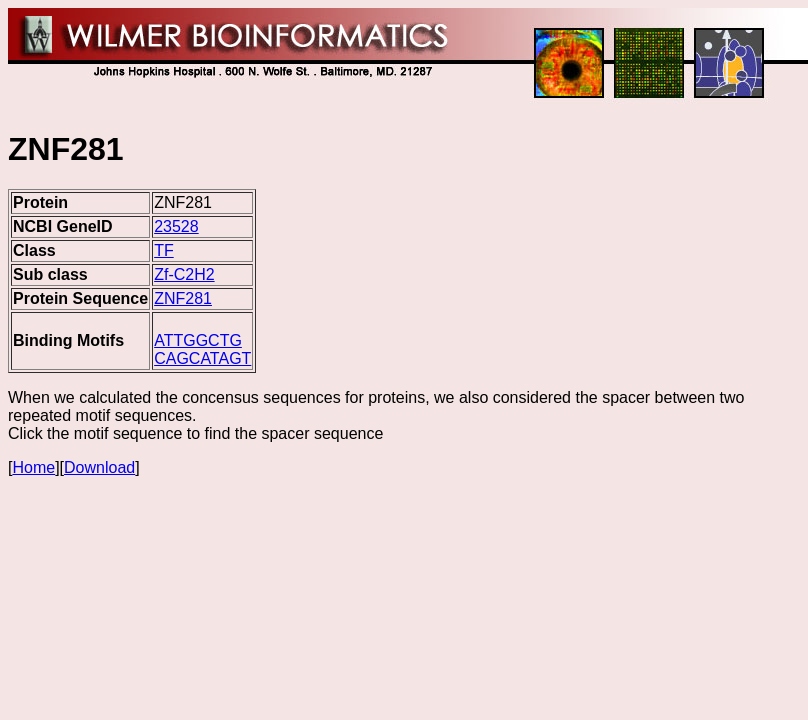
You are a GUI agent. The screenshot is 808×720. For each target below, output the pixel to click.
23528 (176, 226)
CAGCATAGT (202, 358)
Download (99, 467)
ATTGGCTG (198, 340)
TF (164, 250)
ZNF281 (183, 298)
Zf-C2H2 (184, 274)
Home (33, 467)
